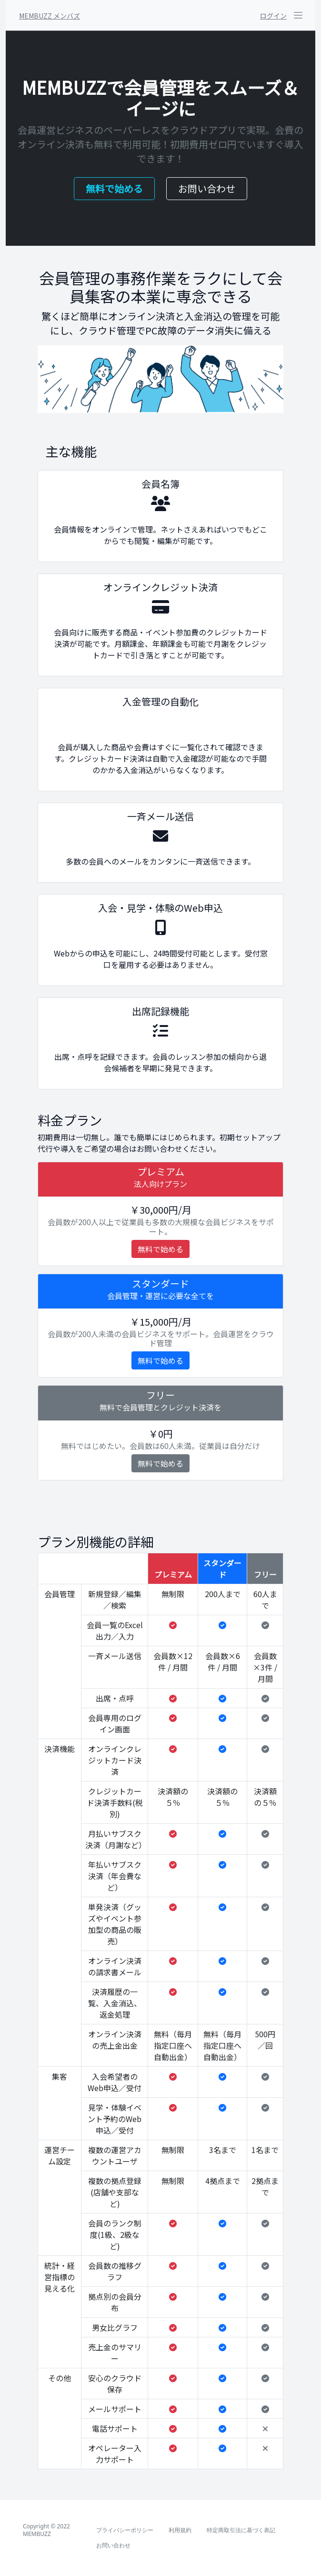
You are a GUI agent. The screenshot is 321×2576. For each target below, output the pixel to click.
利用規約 (180, 2530)
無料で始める (114, 188)
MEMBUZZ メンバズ (49, 15)
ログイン (273, 15)
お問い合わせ (206, 188)
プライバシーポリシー (124, 2530)
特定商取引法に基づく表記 (241, 2530)
